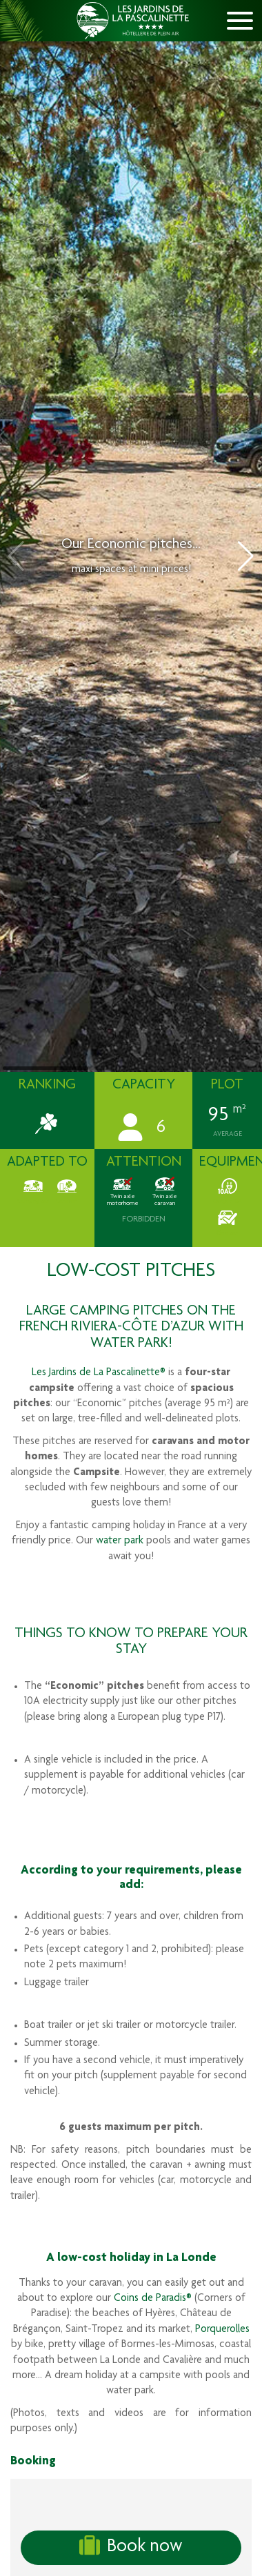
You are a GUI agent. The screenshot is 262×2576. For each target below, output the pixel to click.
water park (119, 1541)
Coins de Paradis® (153, 2298)
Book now (131, 2546)
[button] (245, 556)
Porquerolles (222, 2329)
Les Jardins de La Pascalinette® (98, 1373)
